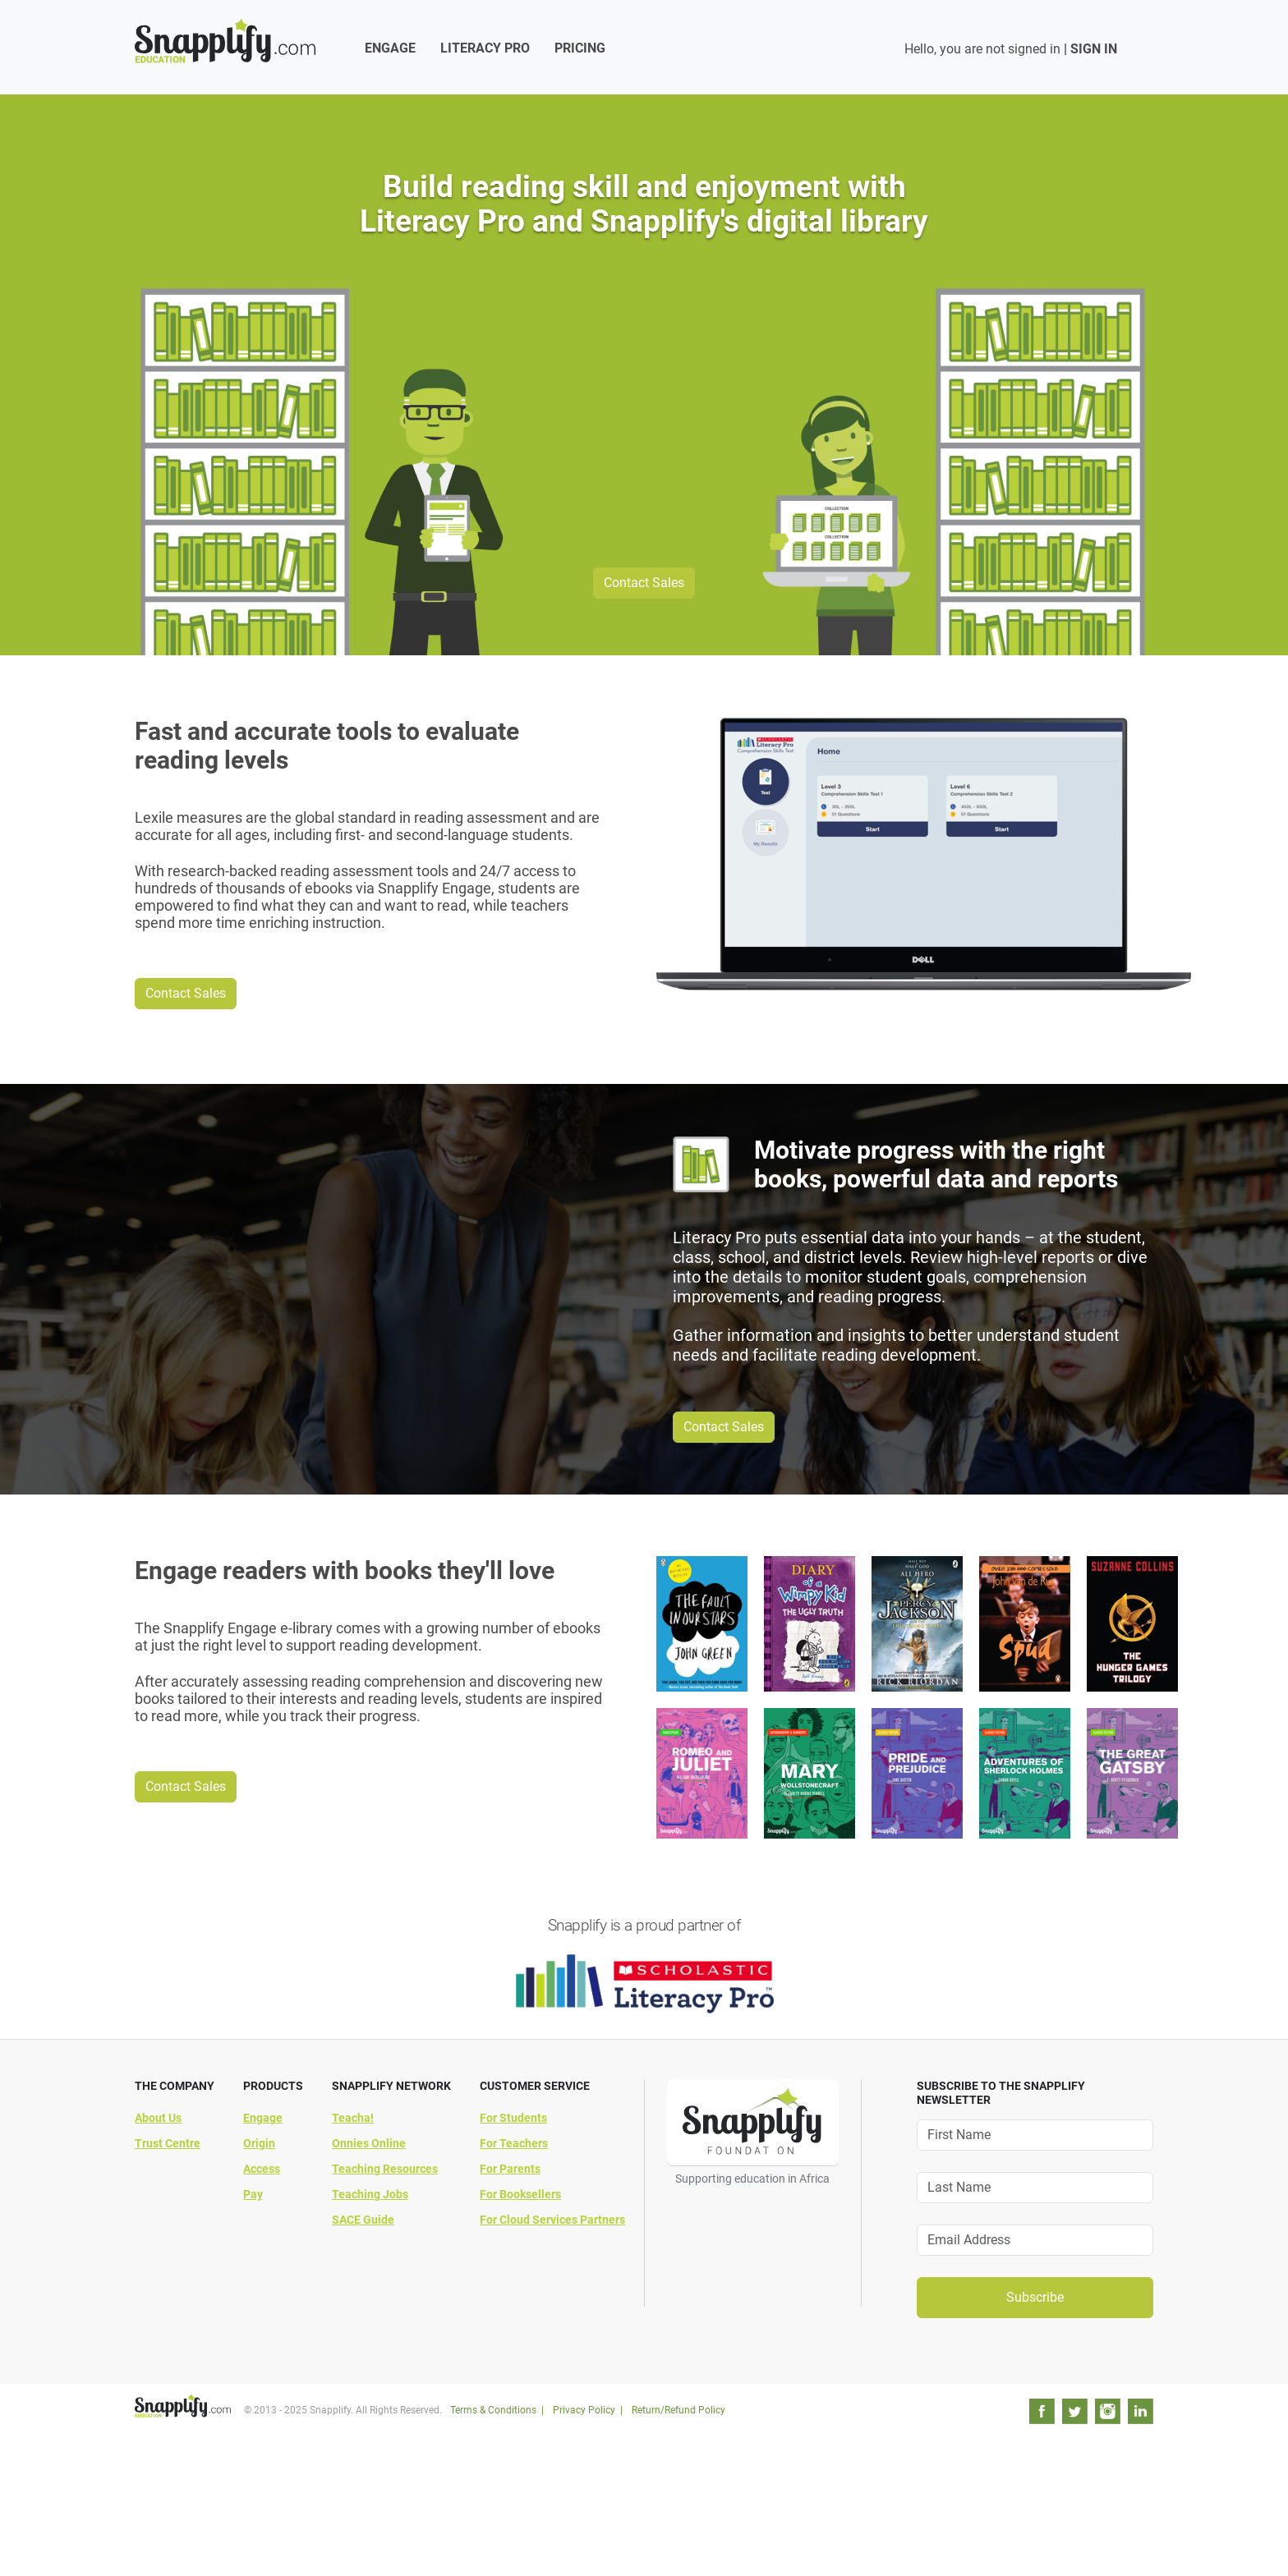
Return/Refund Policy (678, 2410)
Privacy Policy (584, 2410)
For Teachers (514, 2143)
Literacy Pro (485, 48)
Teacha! (353, 2117)
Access (261, 2168)
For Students (513, 2117)
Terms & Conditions (493, 2410)
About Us (158, 2117)
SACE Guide (363, 2219)
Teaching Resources (385, 2168)
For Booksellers (520, 2194)
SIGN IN (1093, 49)
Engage (390, 48)
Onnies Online (369, 2143)
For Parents (510, 2168)
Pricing (579, 48)
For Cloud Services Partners (552, 2219)
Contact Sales (644, 582)
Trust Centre (167, 2143)
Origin (259, 2143)
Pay (253, 2194)
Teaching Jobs (370, 2194)
